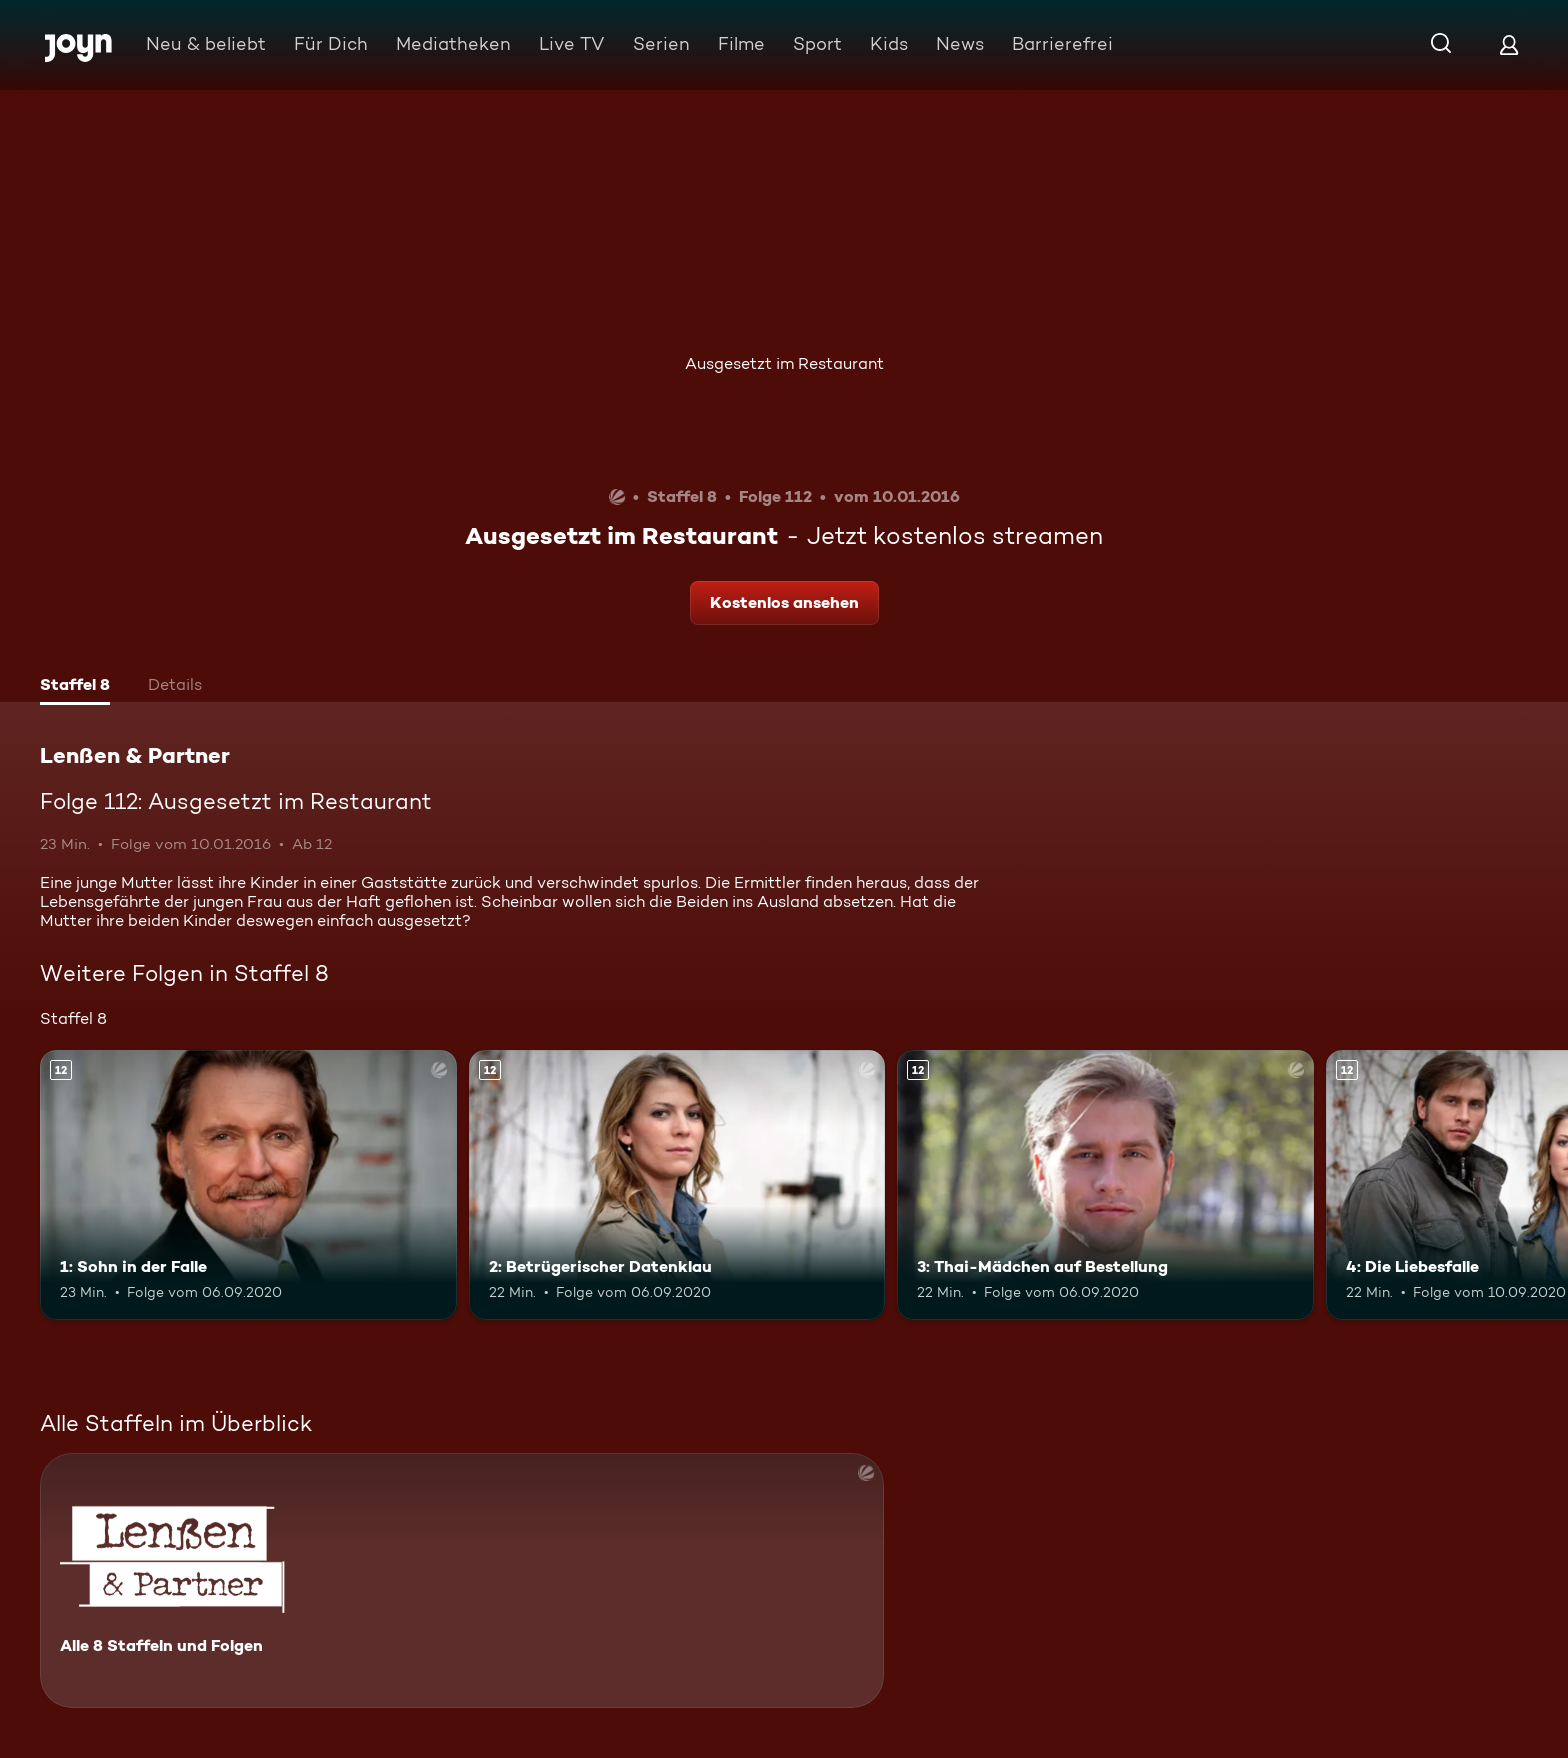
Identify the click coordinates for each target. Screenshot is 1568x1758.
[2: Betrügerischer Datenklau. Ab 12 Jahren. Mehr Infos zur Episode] (677, 1185)
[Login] (1509, 44)
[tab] (75, 687)
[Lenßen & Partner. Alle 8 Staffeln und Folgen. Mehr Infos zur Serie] (462, 1580)
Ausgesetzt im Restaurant (784, 363)
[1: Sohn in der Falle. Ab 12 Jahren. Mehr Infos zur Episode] (248, 1185)
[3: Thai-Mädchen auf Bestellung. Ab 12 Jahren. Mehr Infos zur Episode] (1105, 1185)
